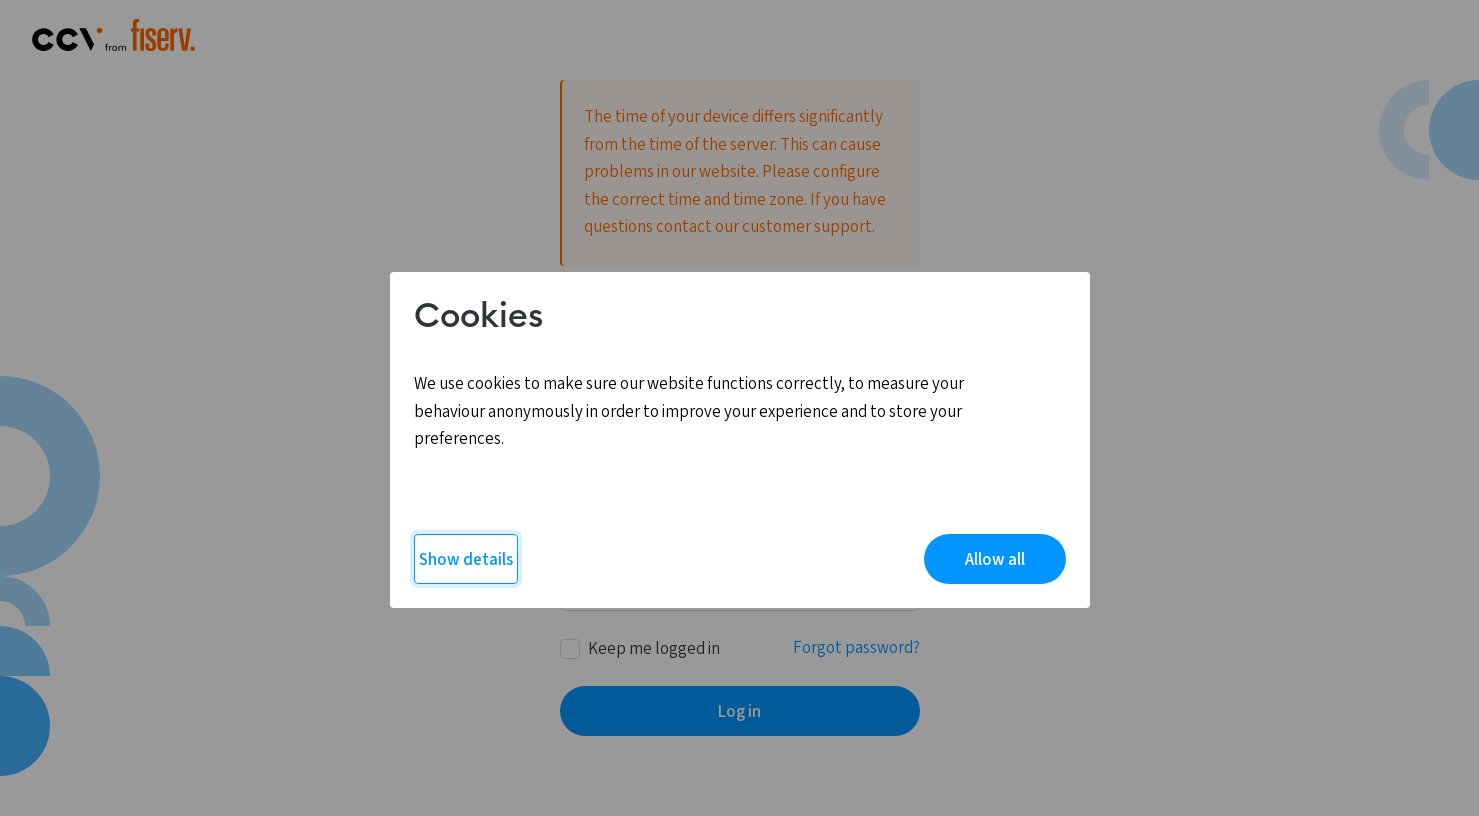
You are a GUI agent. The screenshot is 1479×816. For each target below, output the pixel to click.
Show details (466, 560)
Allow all (995, 560)
